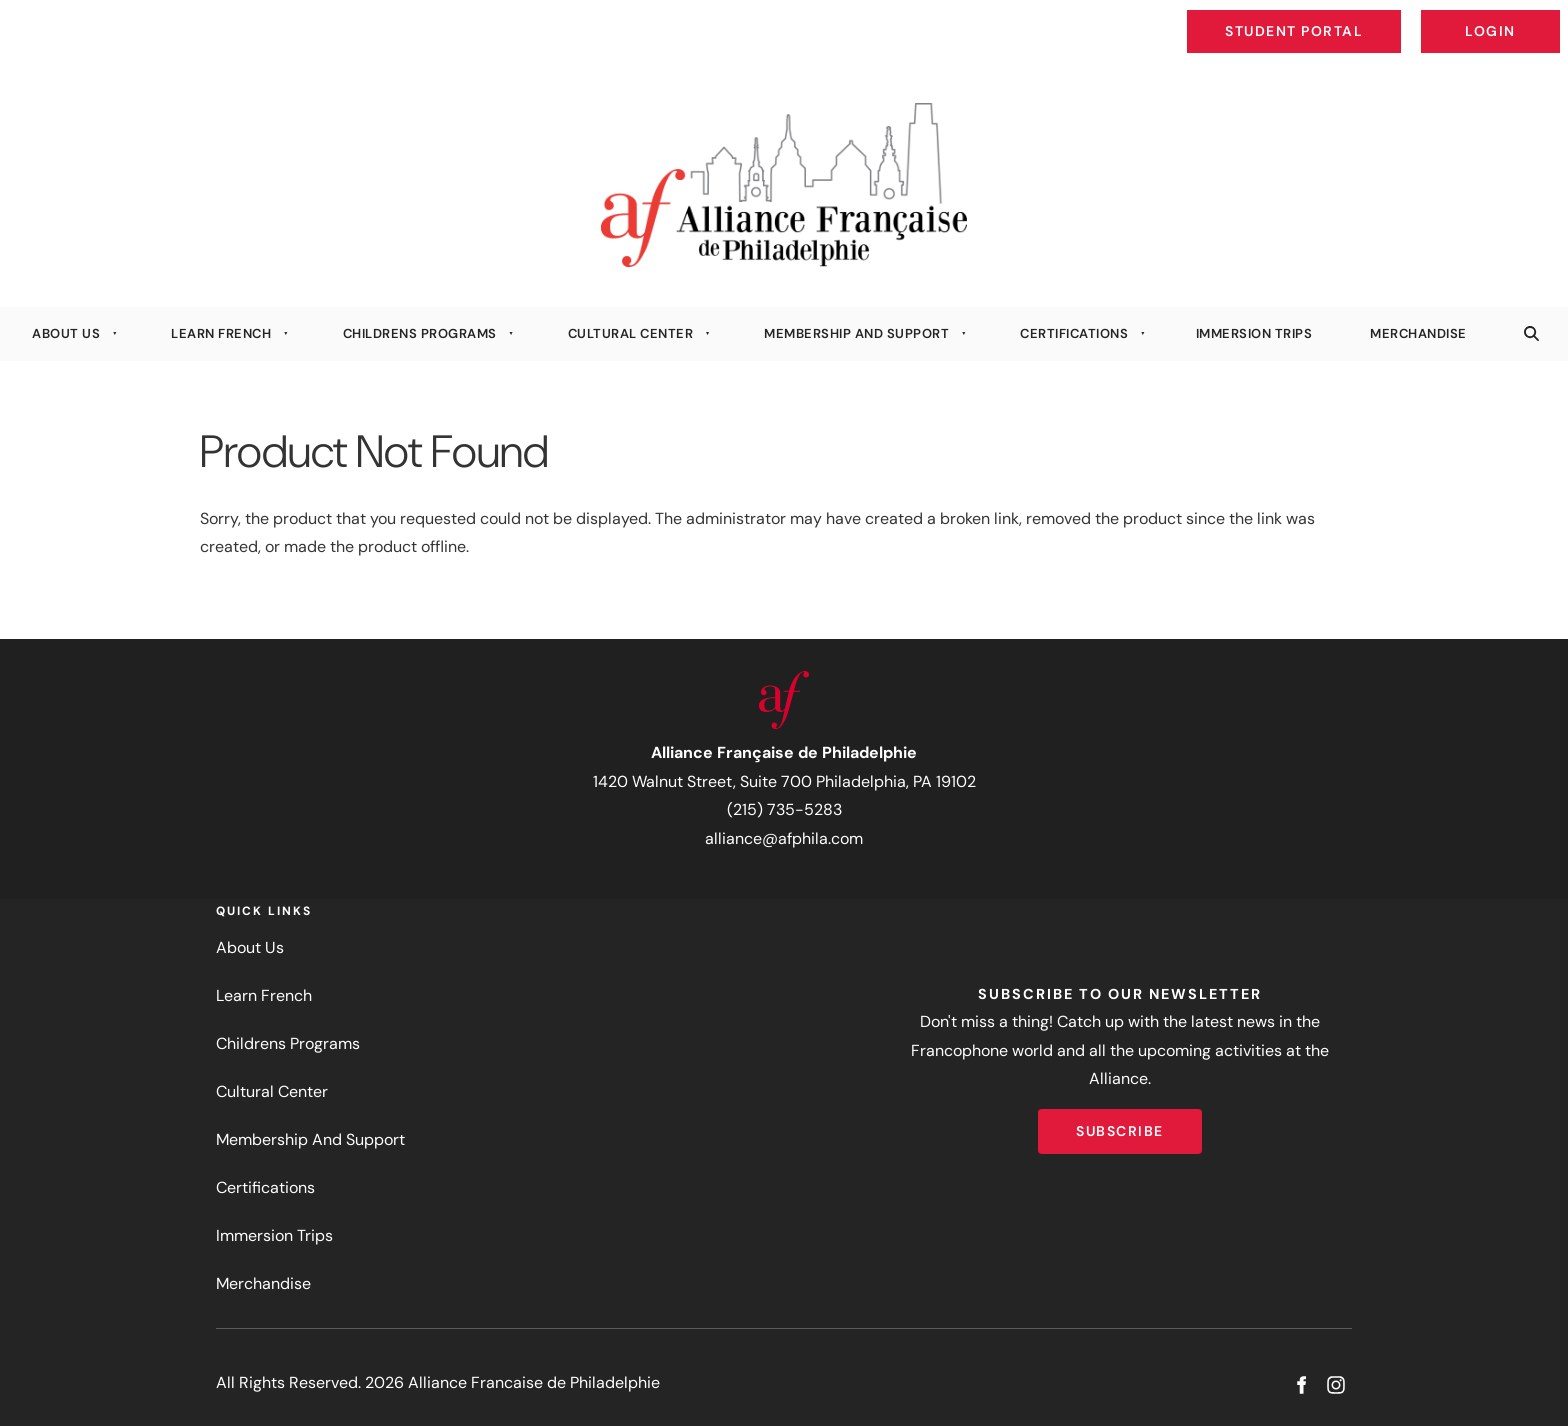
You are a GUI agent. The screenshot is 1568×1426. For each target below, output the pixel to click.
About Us (66, 333)
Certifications (1074, 333)
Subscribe (1120, 1123)
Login (1543, 16)
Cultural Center (631, 333)
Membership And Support (856, 333)
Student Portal (1340, 16)
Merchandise (1418, 333)
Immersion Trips (1254, 333)
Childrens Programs (420, 333)
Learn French (221, 333)
